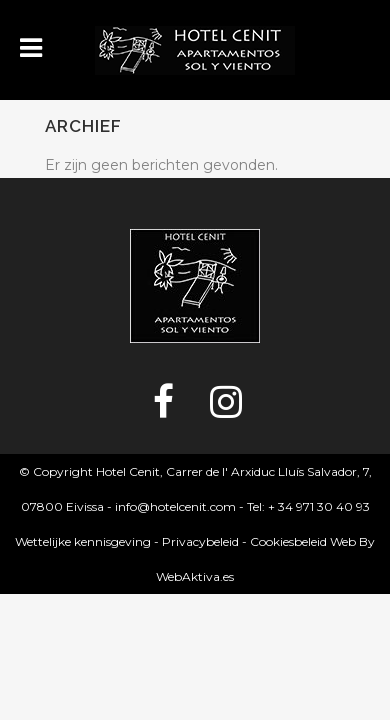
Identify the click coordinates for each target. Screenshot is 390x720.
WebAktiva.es (195, 576)
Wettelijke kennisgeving (83, 541)
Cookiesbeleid (288, 541)
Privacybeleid (200, 541)
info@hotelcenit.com (175, 506)
